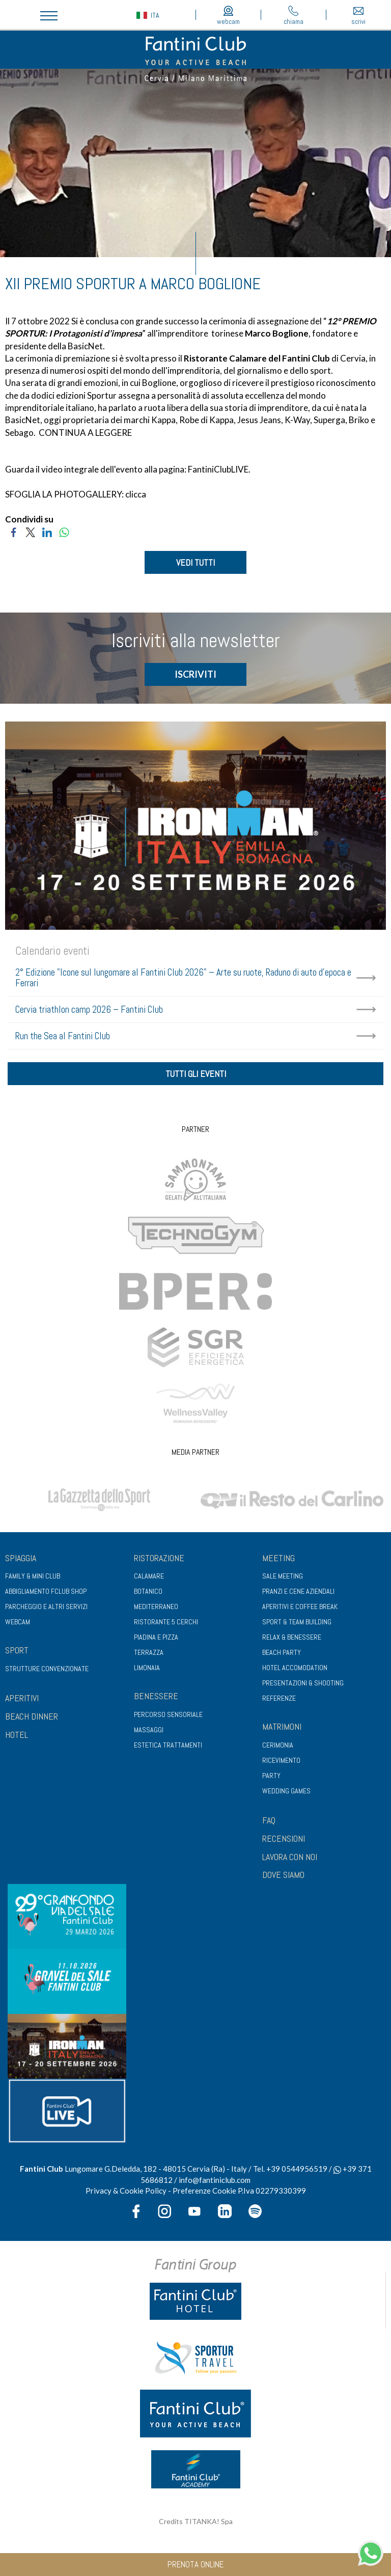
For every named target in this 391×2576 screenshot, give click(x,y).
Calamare (149, 1576)
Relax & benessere (291, 1637)
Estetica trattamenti (168, 1745)
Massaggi (148, 1729)
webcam (228, 16)
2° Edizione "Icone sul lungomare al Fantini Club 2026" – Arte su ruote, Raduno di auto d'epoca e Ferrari (183, 977)
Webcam (17, 1621)
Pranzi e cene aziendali (298, 1591)
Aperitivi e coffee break (300, 1606)
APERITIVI (22, 1698)
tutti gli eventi (195, 1073)
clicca (135, 494)
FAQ (268, 1820)
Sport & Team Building (296, 1621)
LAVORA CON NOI (289, 1857)
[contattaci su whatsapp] (370, 2551)
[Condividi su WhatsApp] (63, 531)
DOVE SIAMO (283, 1874)
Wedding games (286, 1790)
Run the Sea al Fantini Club (62, 1036)
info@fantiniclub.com (214, 2179)
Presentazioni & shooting (303, 1682)
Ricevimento (281, 1760)
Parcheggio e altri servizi (46, 1606)
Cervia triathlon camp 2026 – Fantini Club (89, 1009)
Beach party (281, 1652)
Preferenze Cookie (204, 2190)
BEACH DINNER (31, 1716)
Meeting (278, 1558)
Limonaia (147, 1667)
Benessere (156, 1696)
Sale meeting (282, 1576)
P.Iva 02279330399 (272, 2190)
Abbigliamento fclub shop (46, 1591)
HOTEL (16, 1734)
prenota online (195, 2564)
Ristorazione (159, 1558)
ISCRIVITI (195, 674)
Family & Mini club (32, 1576)
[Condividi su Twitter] (30, 531)
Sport (17, 1650)
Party (271, 1775)
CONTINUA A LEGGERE (85, 432)
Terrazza (148, 1652)
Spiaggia (20, 1558)
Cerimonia (277, 1745)
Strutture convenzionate (47, 1668)
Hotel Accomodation (294, 1667)
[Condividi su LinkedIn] (47, 531)
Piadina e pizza (156, 1637)
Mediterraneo (156, 1606)
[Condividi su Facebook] (13, 531)
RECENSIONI (283, 1838)
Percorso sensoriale (168, 1714)
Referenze (279, 1698)
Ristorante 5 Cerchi (166, 1621)
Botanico (148, 1591)
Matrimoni (281, 1726)
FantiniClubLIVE (218, 469)
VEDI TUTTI (195, 562)
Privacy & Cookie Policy (126, 2190)
